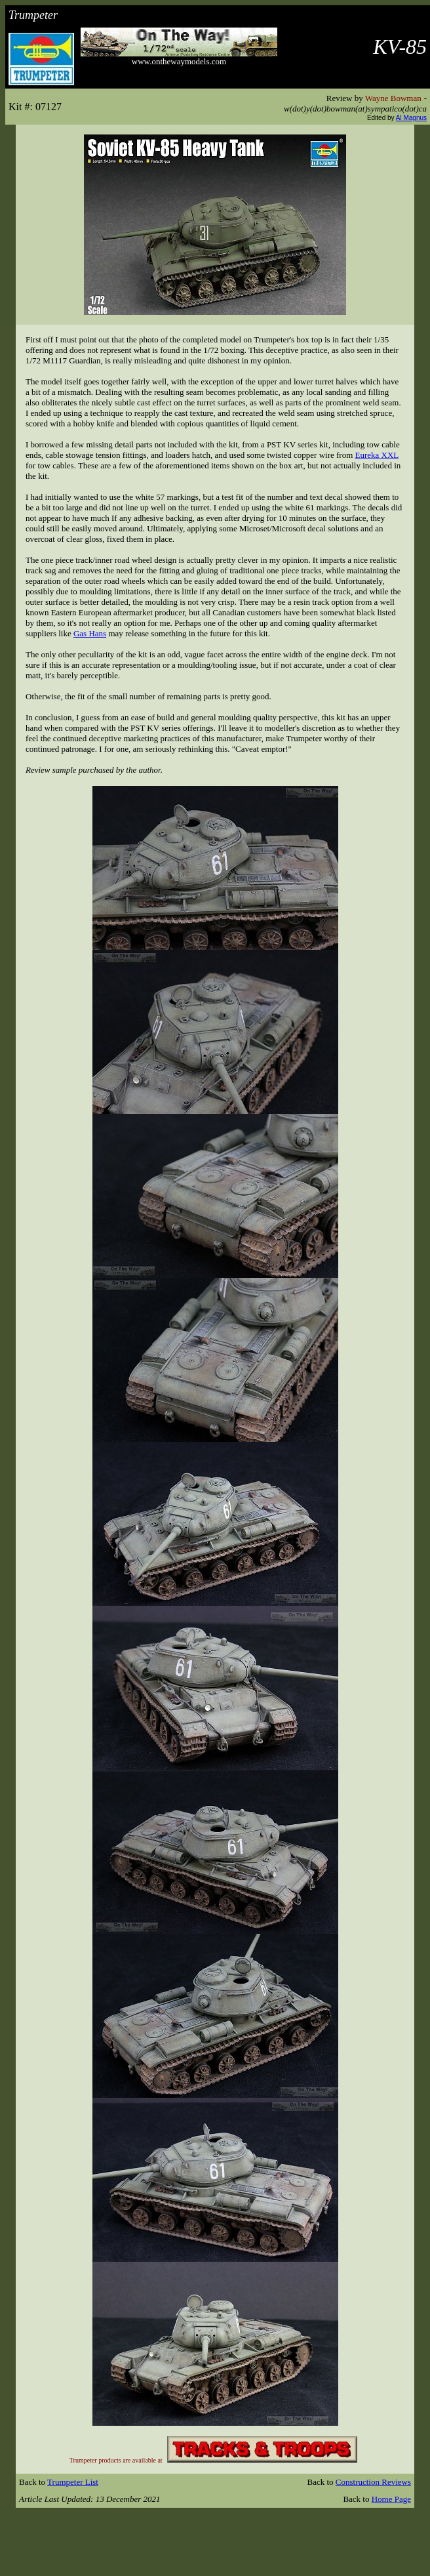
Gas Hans (89, 633)
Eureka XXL (377, 455)
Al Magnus (411, 117)
